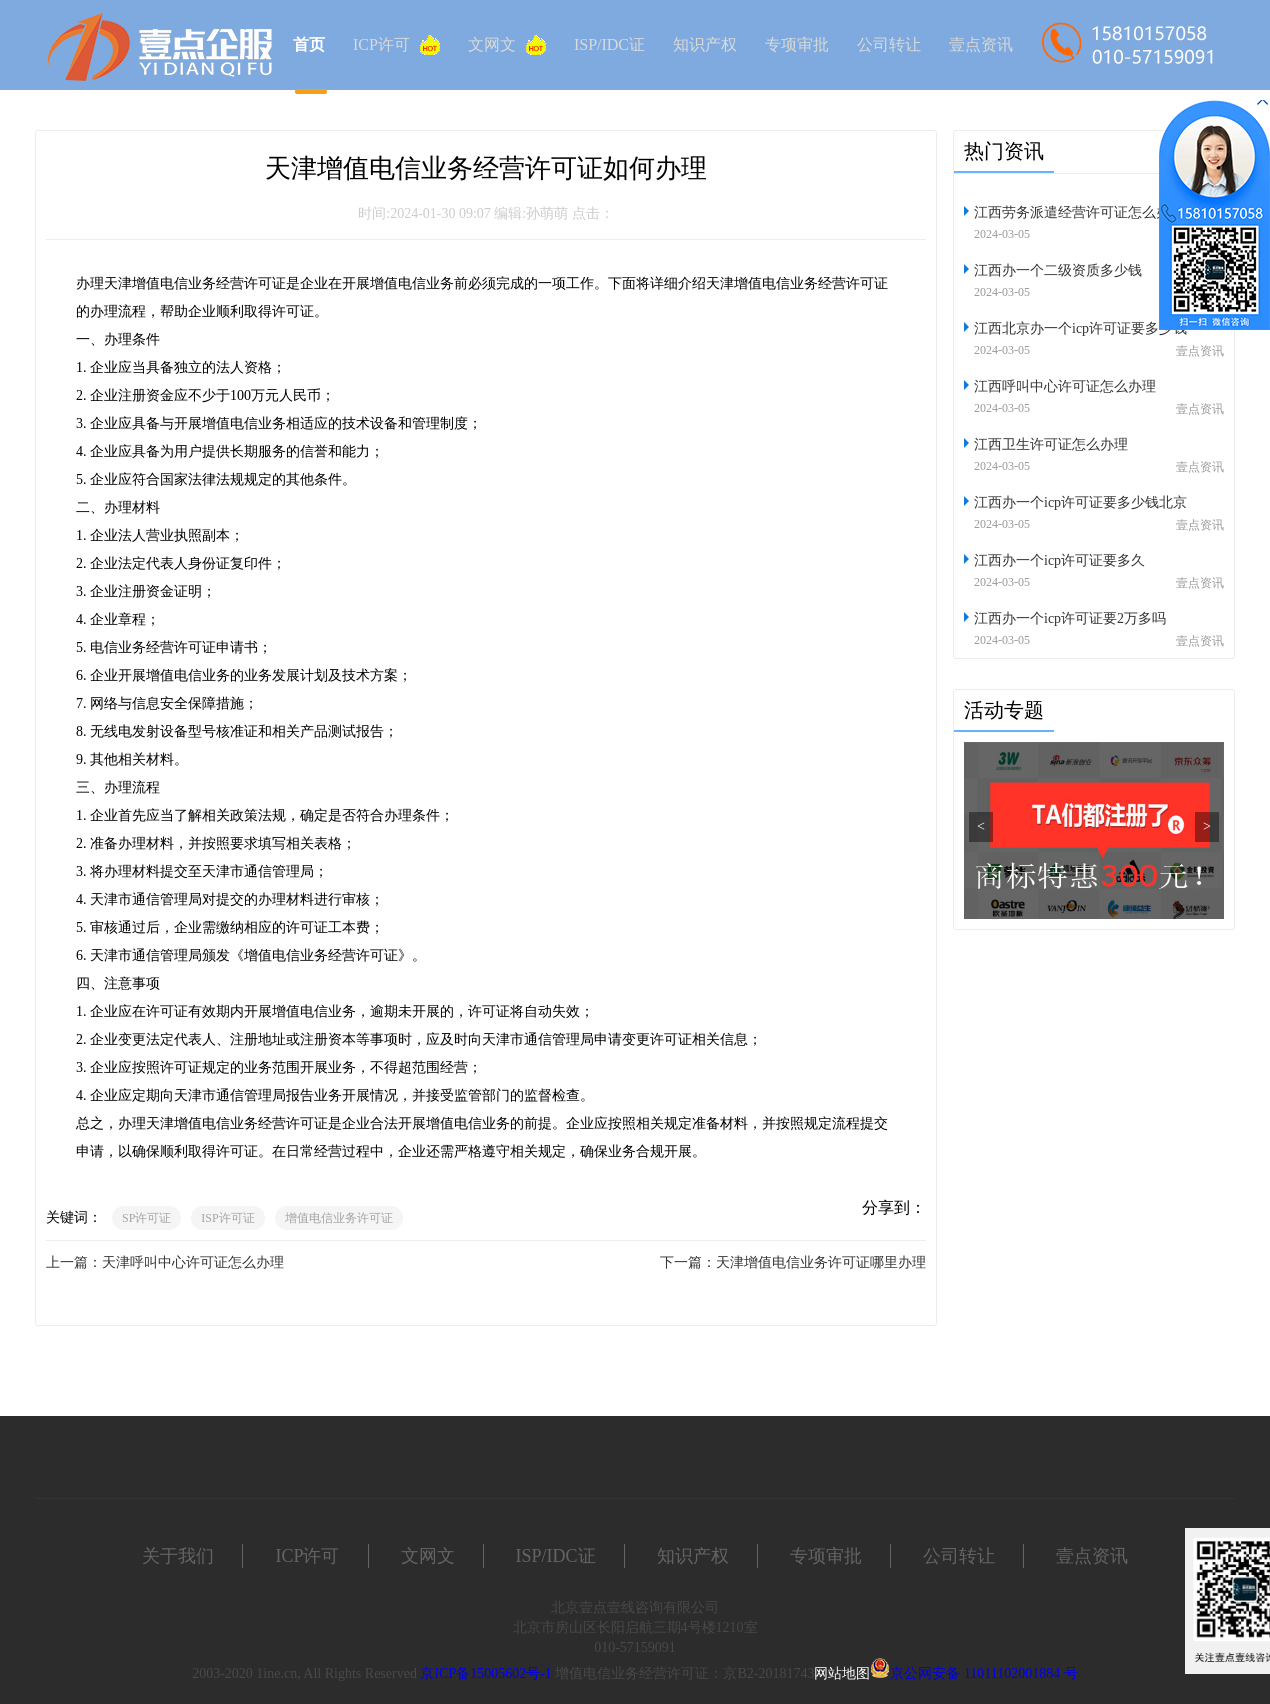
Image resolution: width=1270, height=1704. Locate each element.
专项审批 (797, 44)
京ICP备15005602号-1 (485, 1673)
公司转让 (889, 44)
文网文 (507, 45)
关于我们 (178, 1556)
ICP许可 (396, 45)
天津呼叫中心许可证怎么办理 (193, 1262)
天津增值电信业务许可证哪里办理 (821, 1262)
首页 (309, 44)
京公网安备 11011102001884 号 (983, 1673)
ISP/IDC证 (609, 44)
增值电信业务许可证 (339, 1218)
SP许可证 (146, 1218)
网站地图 (842, 1673)
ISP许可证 (227, 1218)
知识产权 (705, 44)
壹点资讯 (981, 44)
